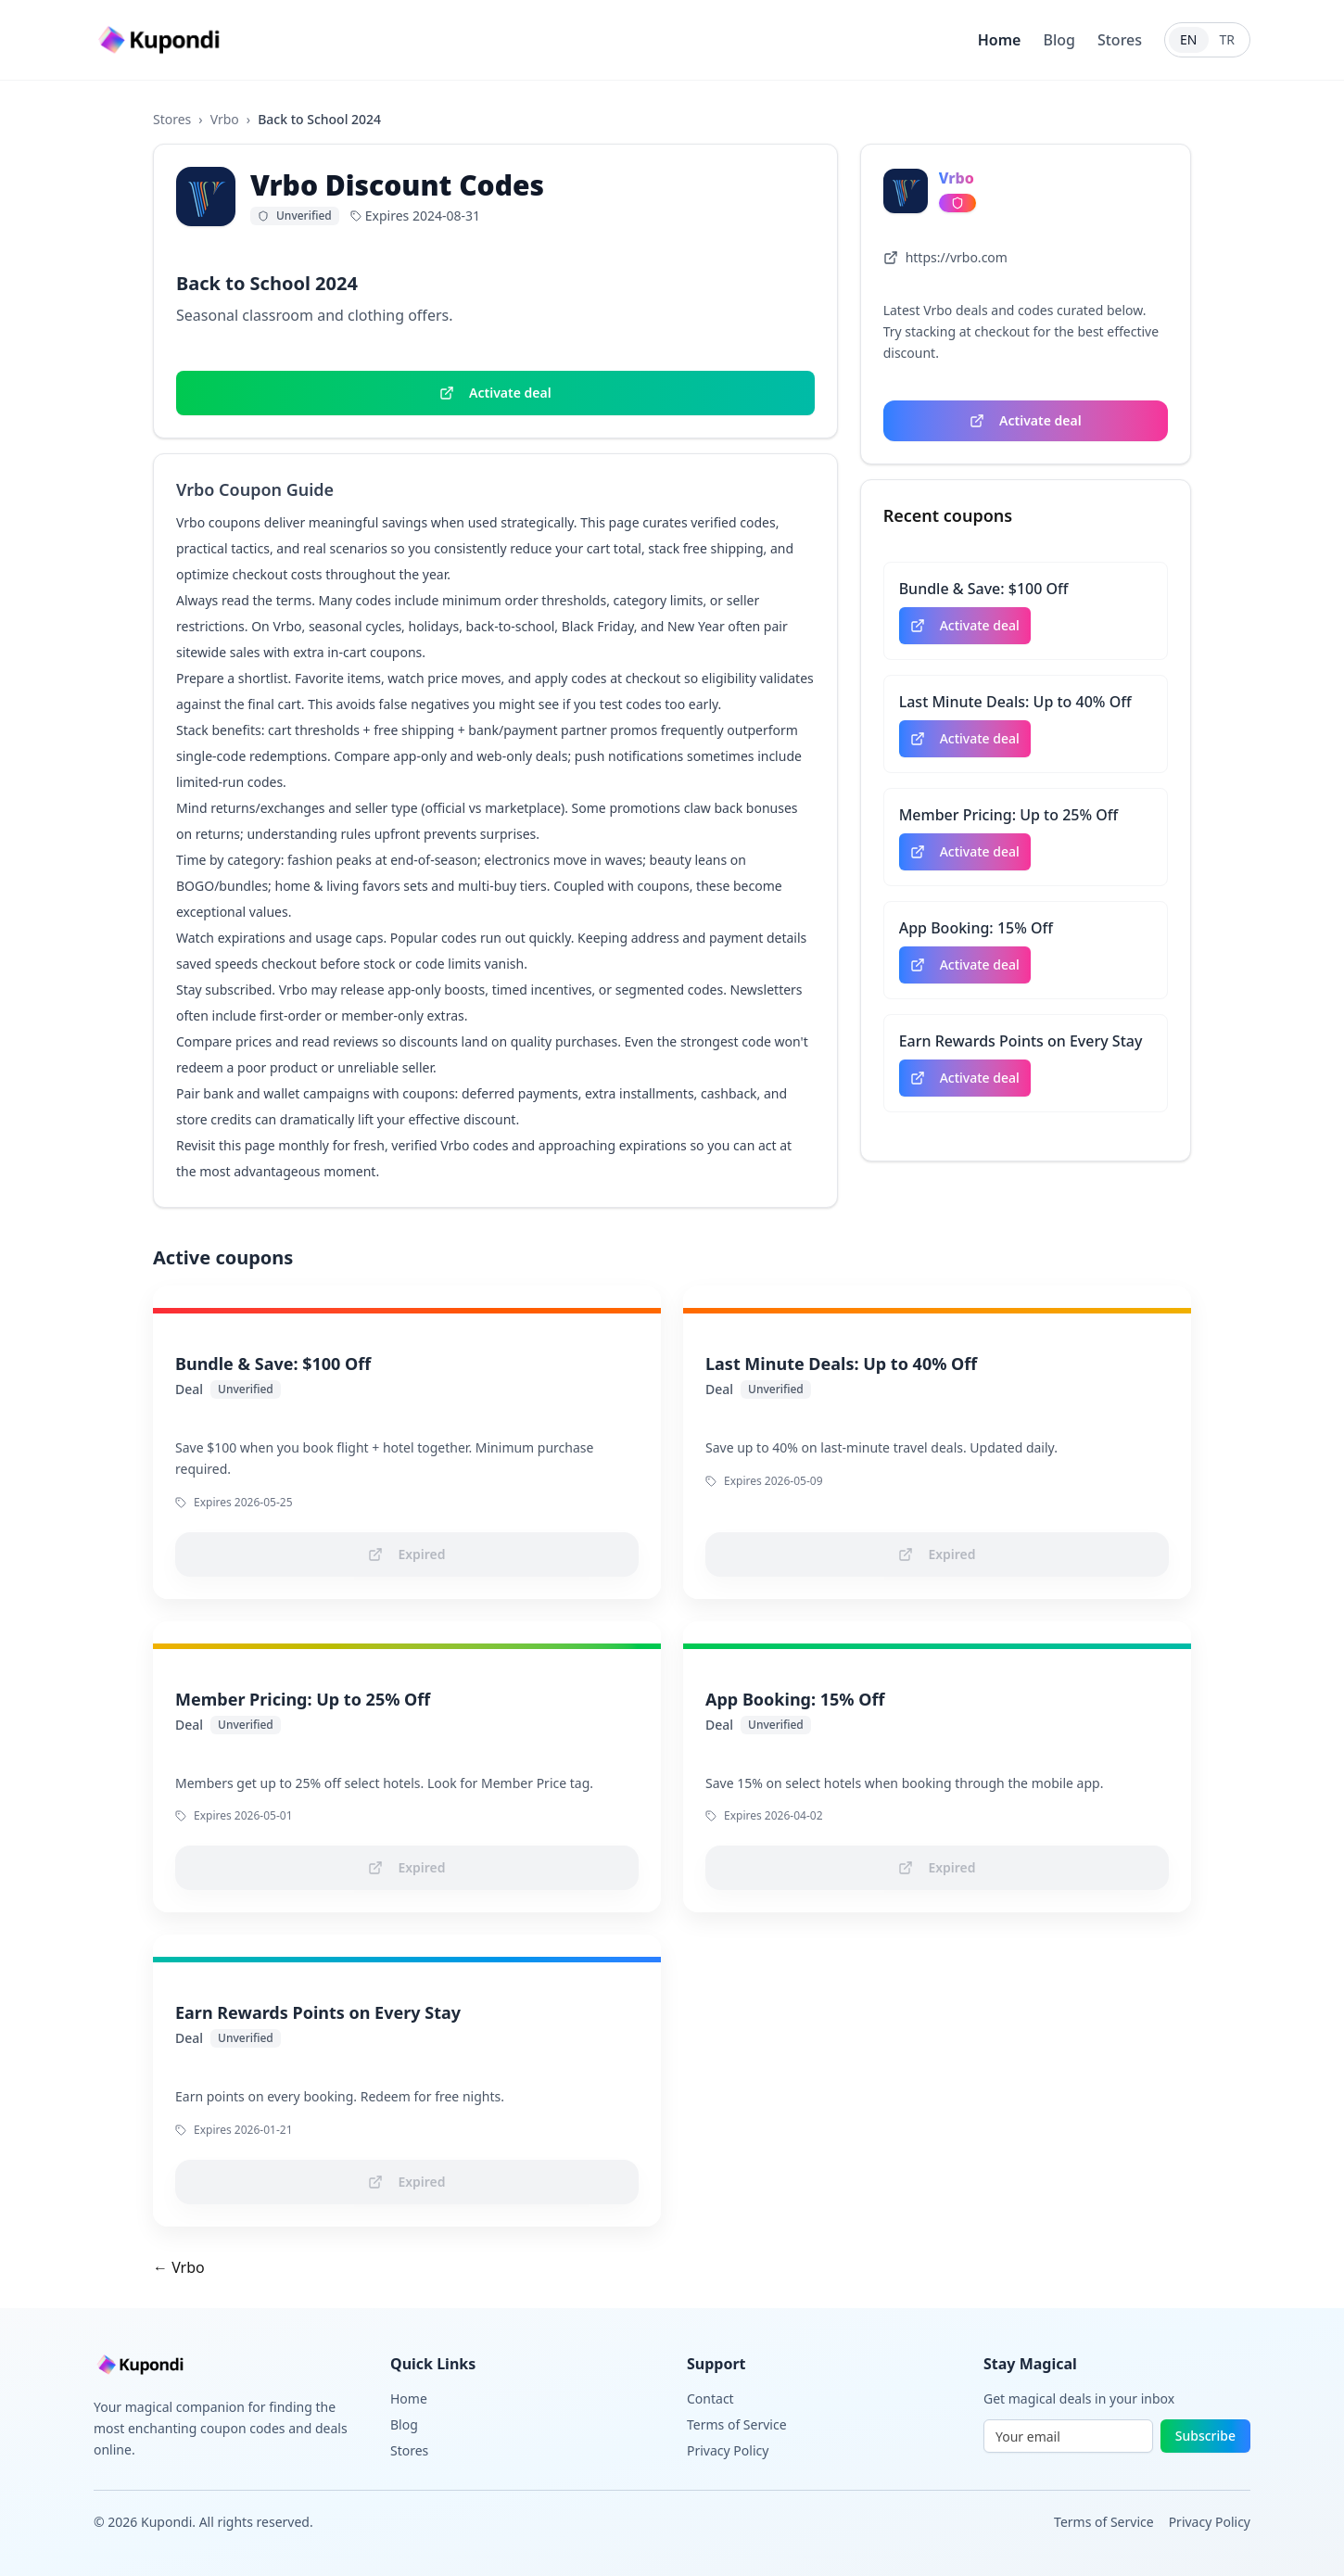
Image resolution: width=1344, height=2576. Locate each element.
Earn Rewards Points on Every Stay (1021, 1041)
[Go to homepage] (161, 40)
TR (1228, 39)
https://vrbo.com (945, 257)
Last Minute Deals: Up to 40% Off (1015, 702)
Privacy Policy (727, 2450)
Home (999, 40)
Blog (1058, 40)
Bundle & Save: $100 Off (984, 588)
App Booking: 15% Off (976, 928)
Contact (710, 2398)
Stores (1119, 40)
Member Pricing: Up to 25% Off (1009, 815)
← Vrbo (179, 2267)
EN (1188, 39)
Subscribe (1205, 2435)
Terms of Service (737, 2424)
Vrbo (224, 119)
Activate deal (495, 392)
